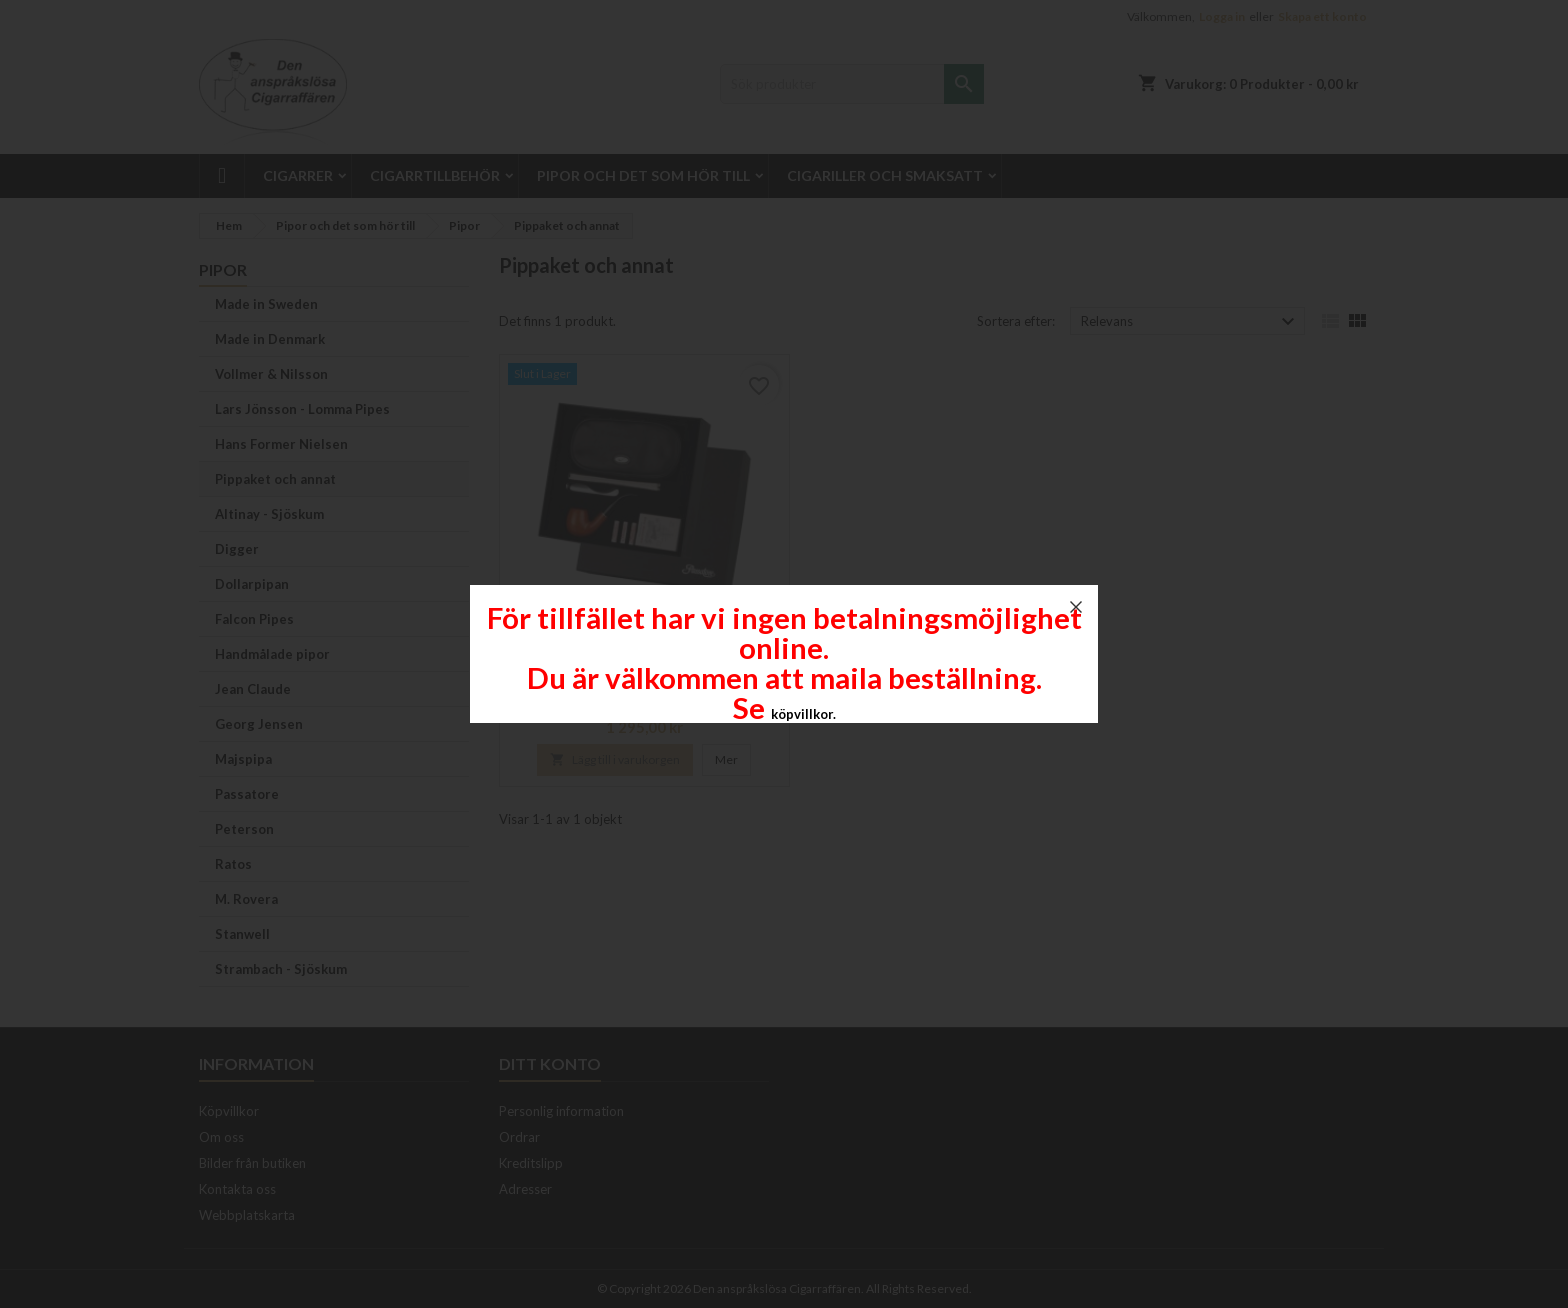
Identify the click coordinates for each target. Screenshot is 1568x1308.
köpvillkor (802, 714)
